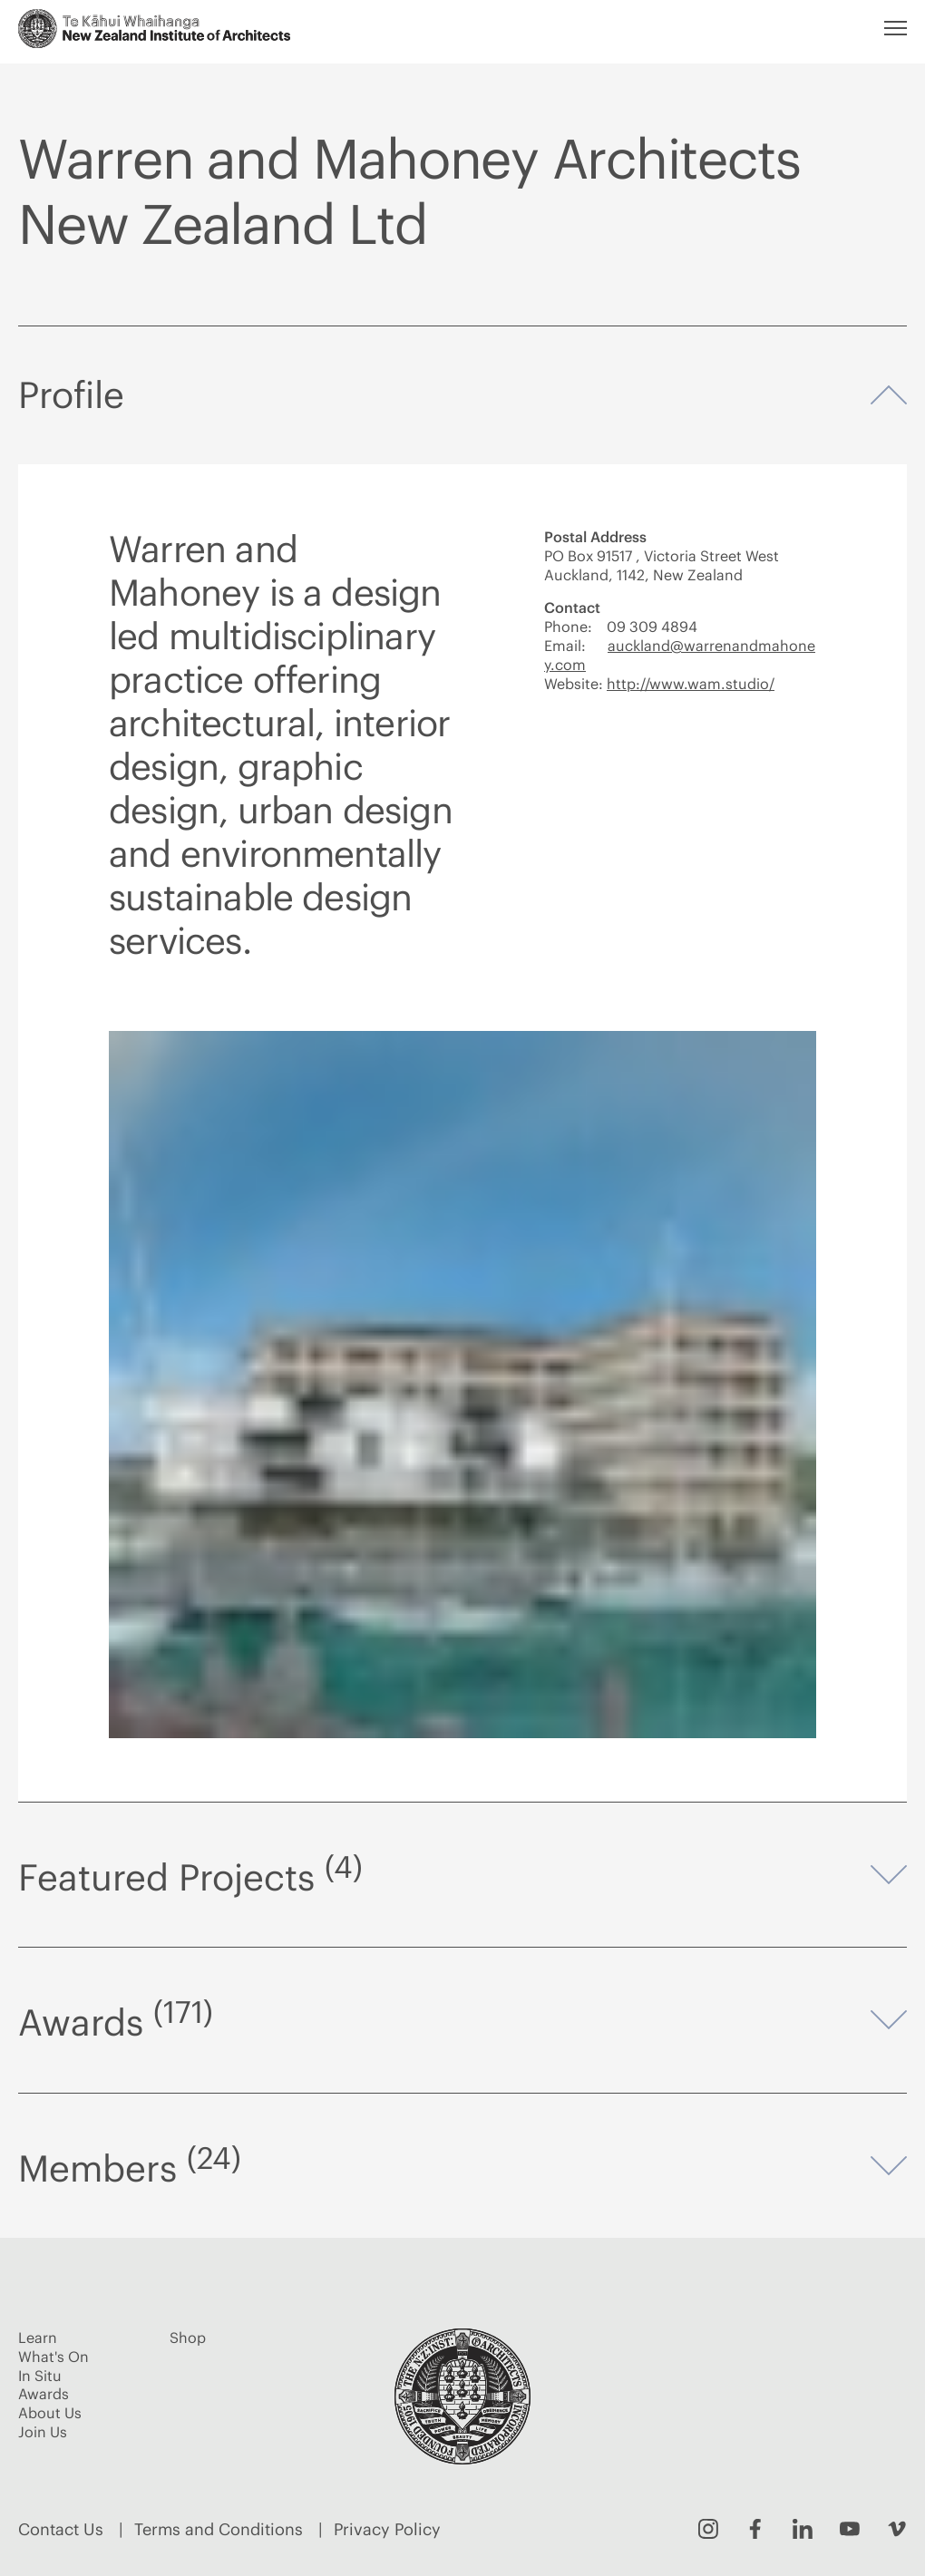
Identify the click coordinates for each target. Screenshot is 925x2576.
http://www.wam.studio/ (690, 684)
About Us (50, 2413)
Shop (188, 2337)
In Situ (40, 2376)
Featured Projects (462, 1875)
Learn (37, 2337)
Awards (462, 2020)
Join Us (42, 2432)
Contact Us (60, 2529)
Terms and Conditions (218, 2529)
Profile (462, 397)
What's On (53, 2357)
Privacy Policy (387, 2529)
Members (462, 2166)
